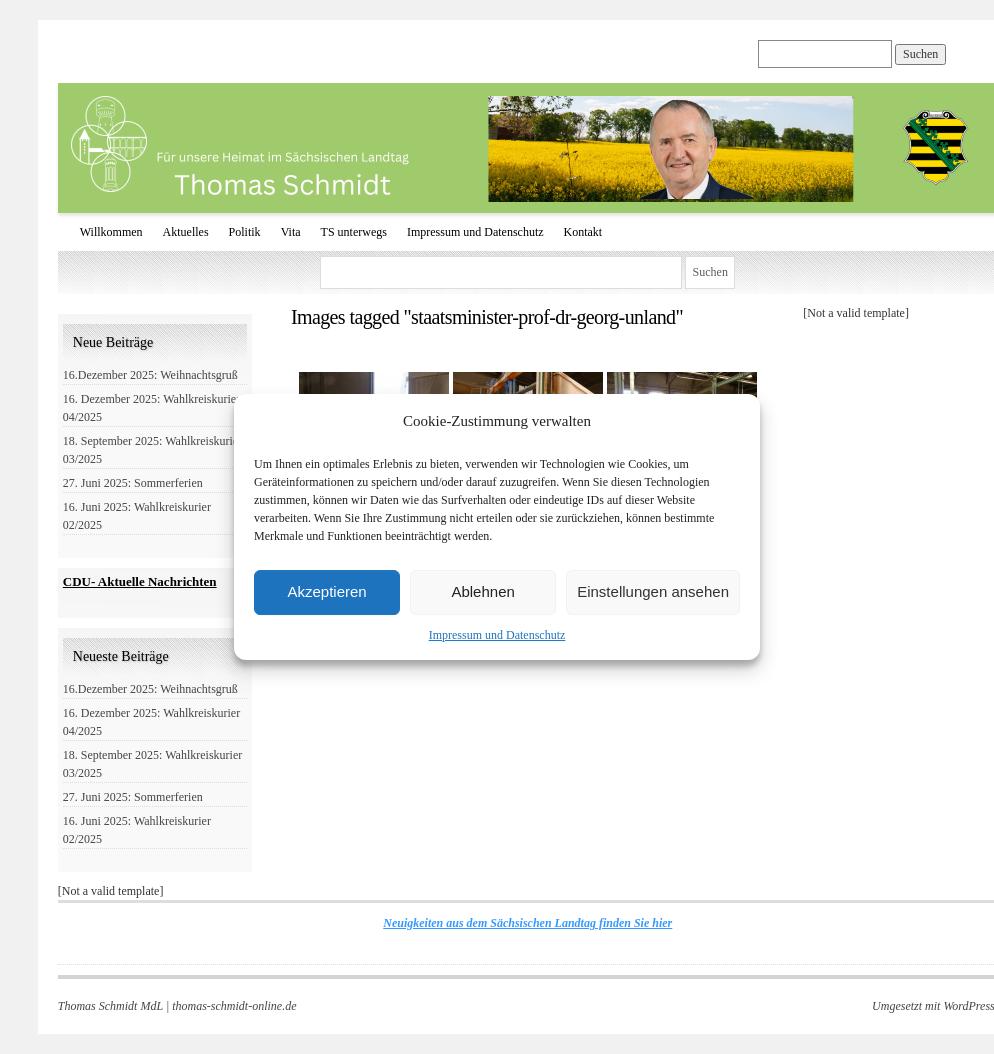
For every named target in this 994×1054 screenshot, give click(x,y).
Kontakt (583, 232)
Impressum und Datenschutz (497, 635)
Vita (291, 232)
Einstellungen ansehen (653, 591)
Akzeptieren (326, 591)
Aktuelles (186, 232)
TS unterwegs (354, 232)
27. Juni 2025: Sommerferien (133, 483)
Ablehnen (482, 591)
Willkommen (111, 232)
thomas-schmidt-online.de (234, 1006)
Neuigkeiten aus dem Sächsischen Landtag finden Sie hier (527, 923)
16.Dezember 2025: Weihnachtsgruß (150, 375)
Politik (245, 232)
